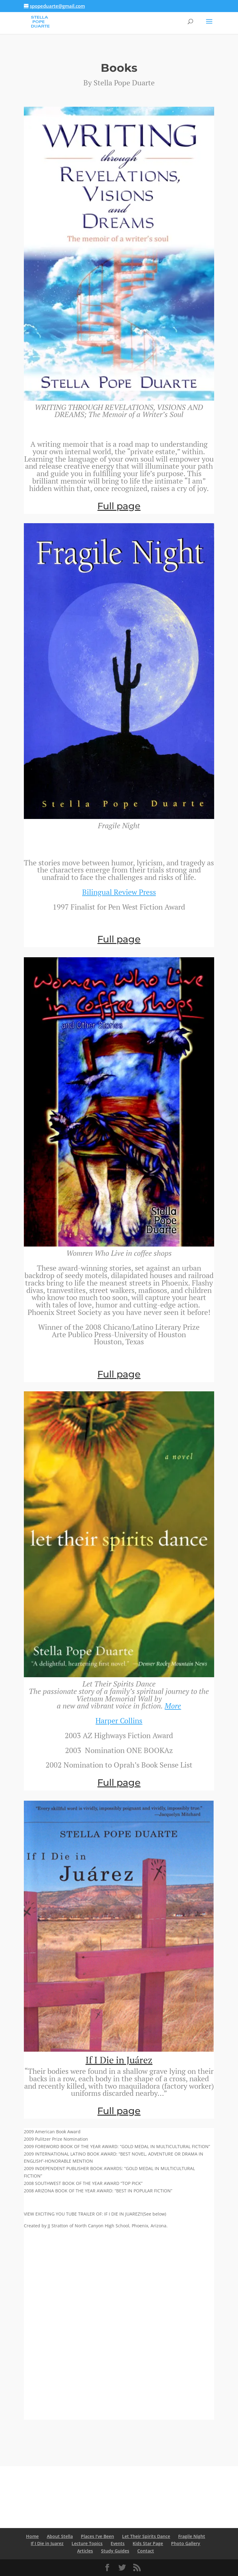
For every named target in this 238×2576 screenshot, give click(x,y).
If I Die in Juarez (47, 2543)
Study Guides (115, 2551)
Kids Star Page (148, 2543)
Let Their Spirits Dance (146, 2536)
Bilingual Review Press (119, 892)
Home (32, 2536)
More (173, 1706)
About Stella (60, 2536)
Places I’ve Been (97, 2536)
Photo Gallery (185, 2543)
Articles (85, 2551)
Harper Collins (118, 1720)
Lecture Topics (87, 2543)
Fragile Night (191, 2536)
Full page (118, 506)
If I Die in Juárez (119, 2060)
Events (118, 2543)
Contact (145, 2551)
